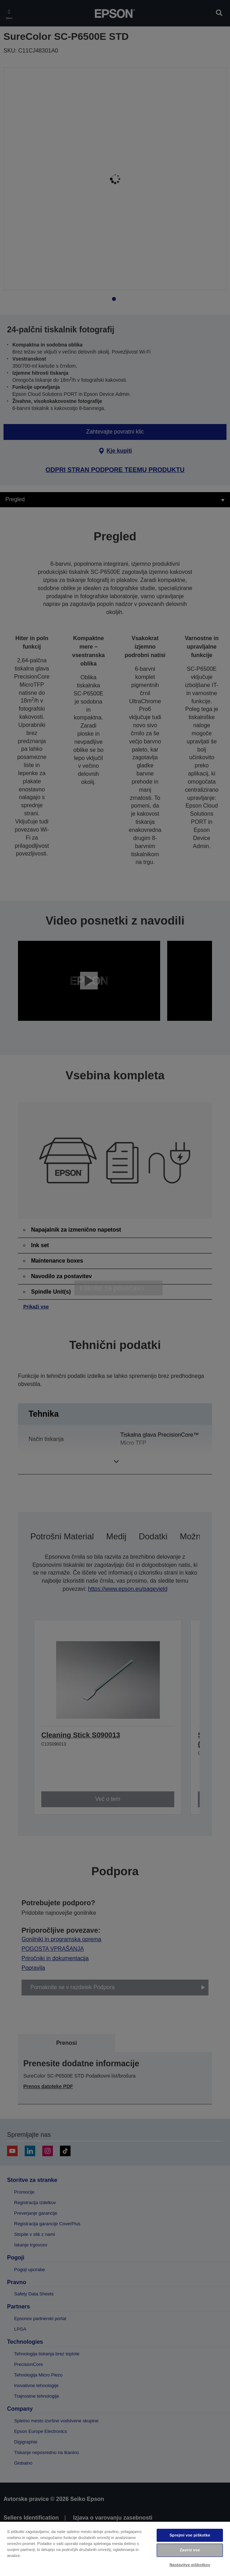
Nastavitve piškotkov (189, 2565)
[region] (115, 2548)
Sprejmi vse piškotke (189, 2535)
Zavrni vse (190, 2550)
